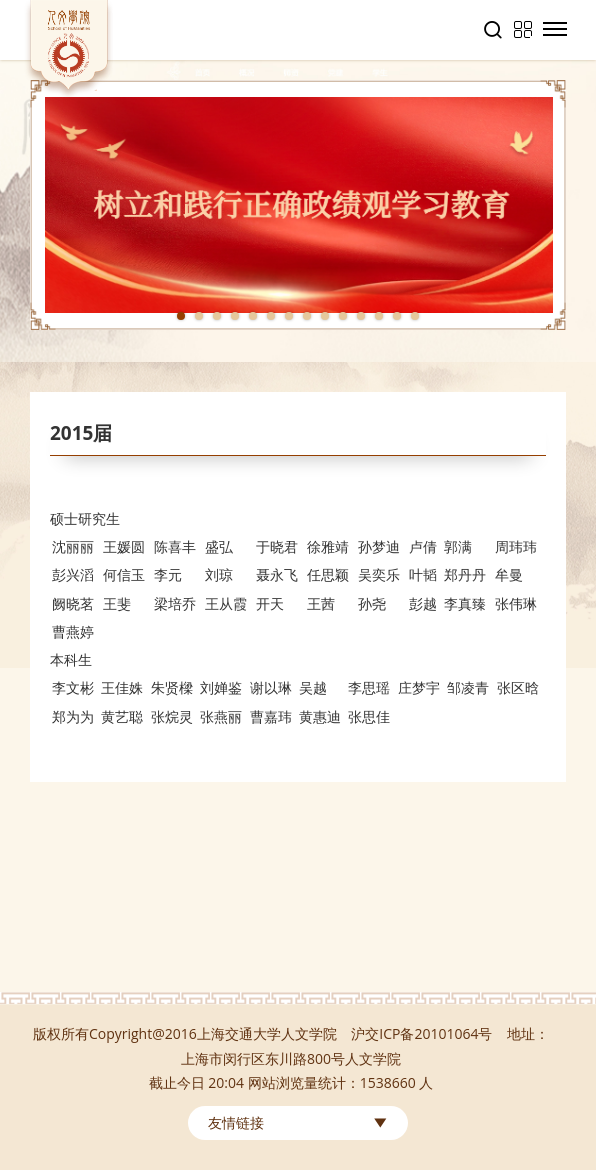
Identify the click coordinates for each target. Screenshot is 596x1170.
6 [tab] (271, 316)
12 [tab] (379, 316)
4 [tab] (235, 316)
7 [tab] (289, 316)
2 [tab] (199, 316)
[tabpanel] (298, 205)
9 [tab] (325, 316)
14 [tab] (415, 316)
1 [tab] (181, 316)
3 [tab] (217, 316)
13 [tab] (397, 316)
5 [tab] (253, 316)
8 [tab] (307, 316)
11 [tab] (361, 316)
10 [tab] (343, 316)
